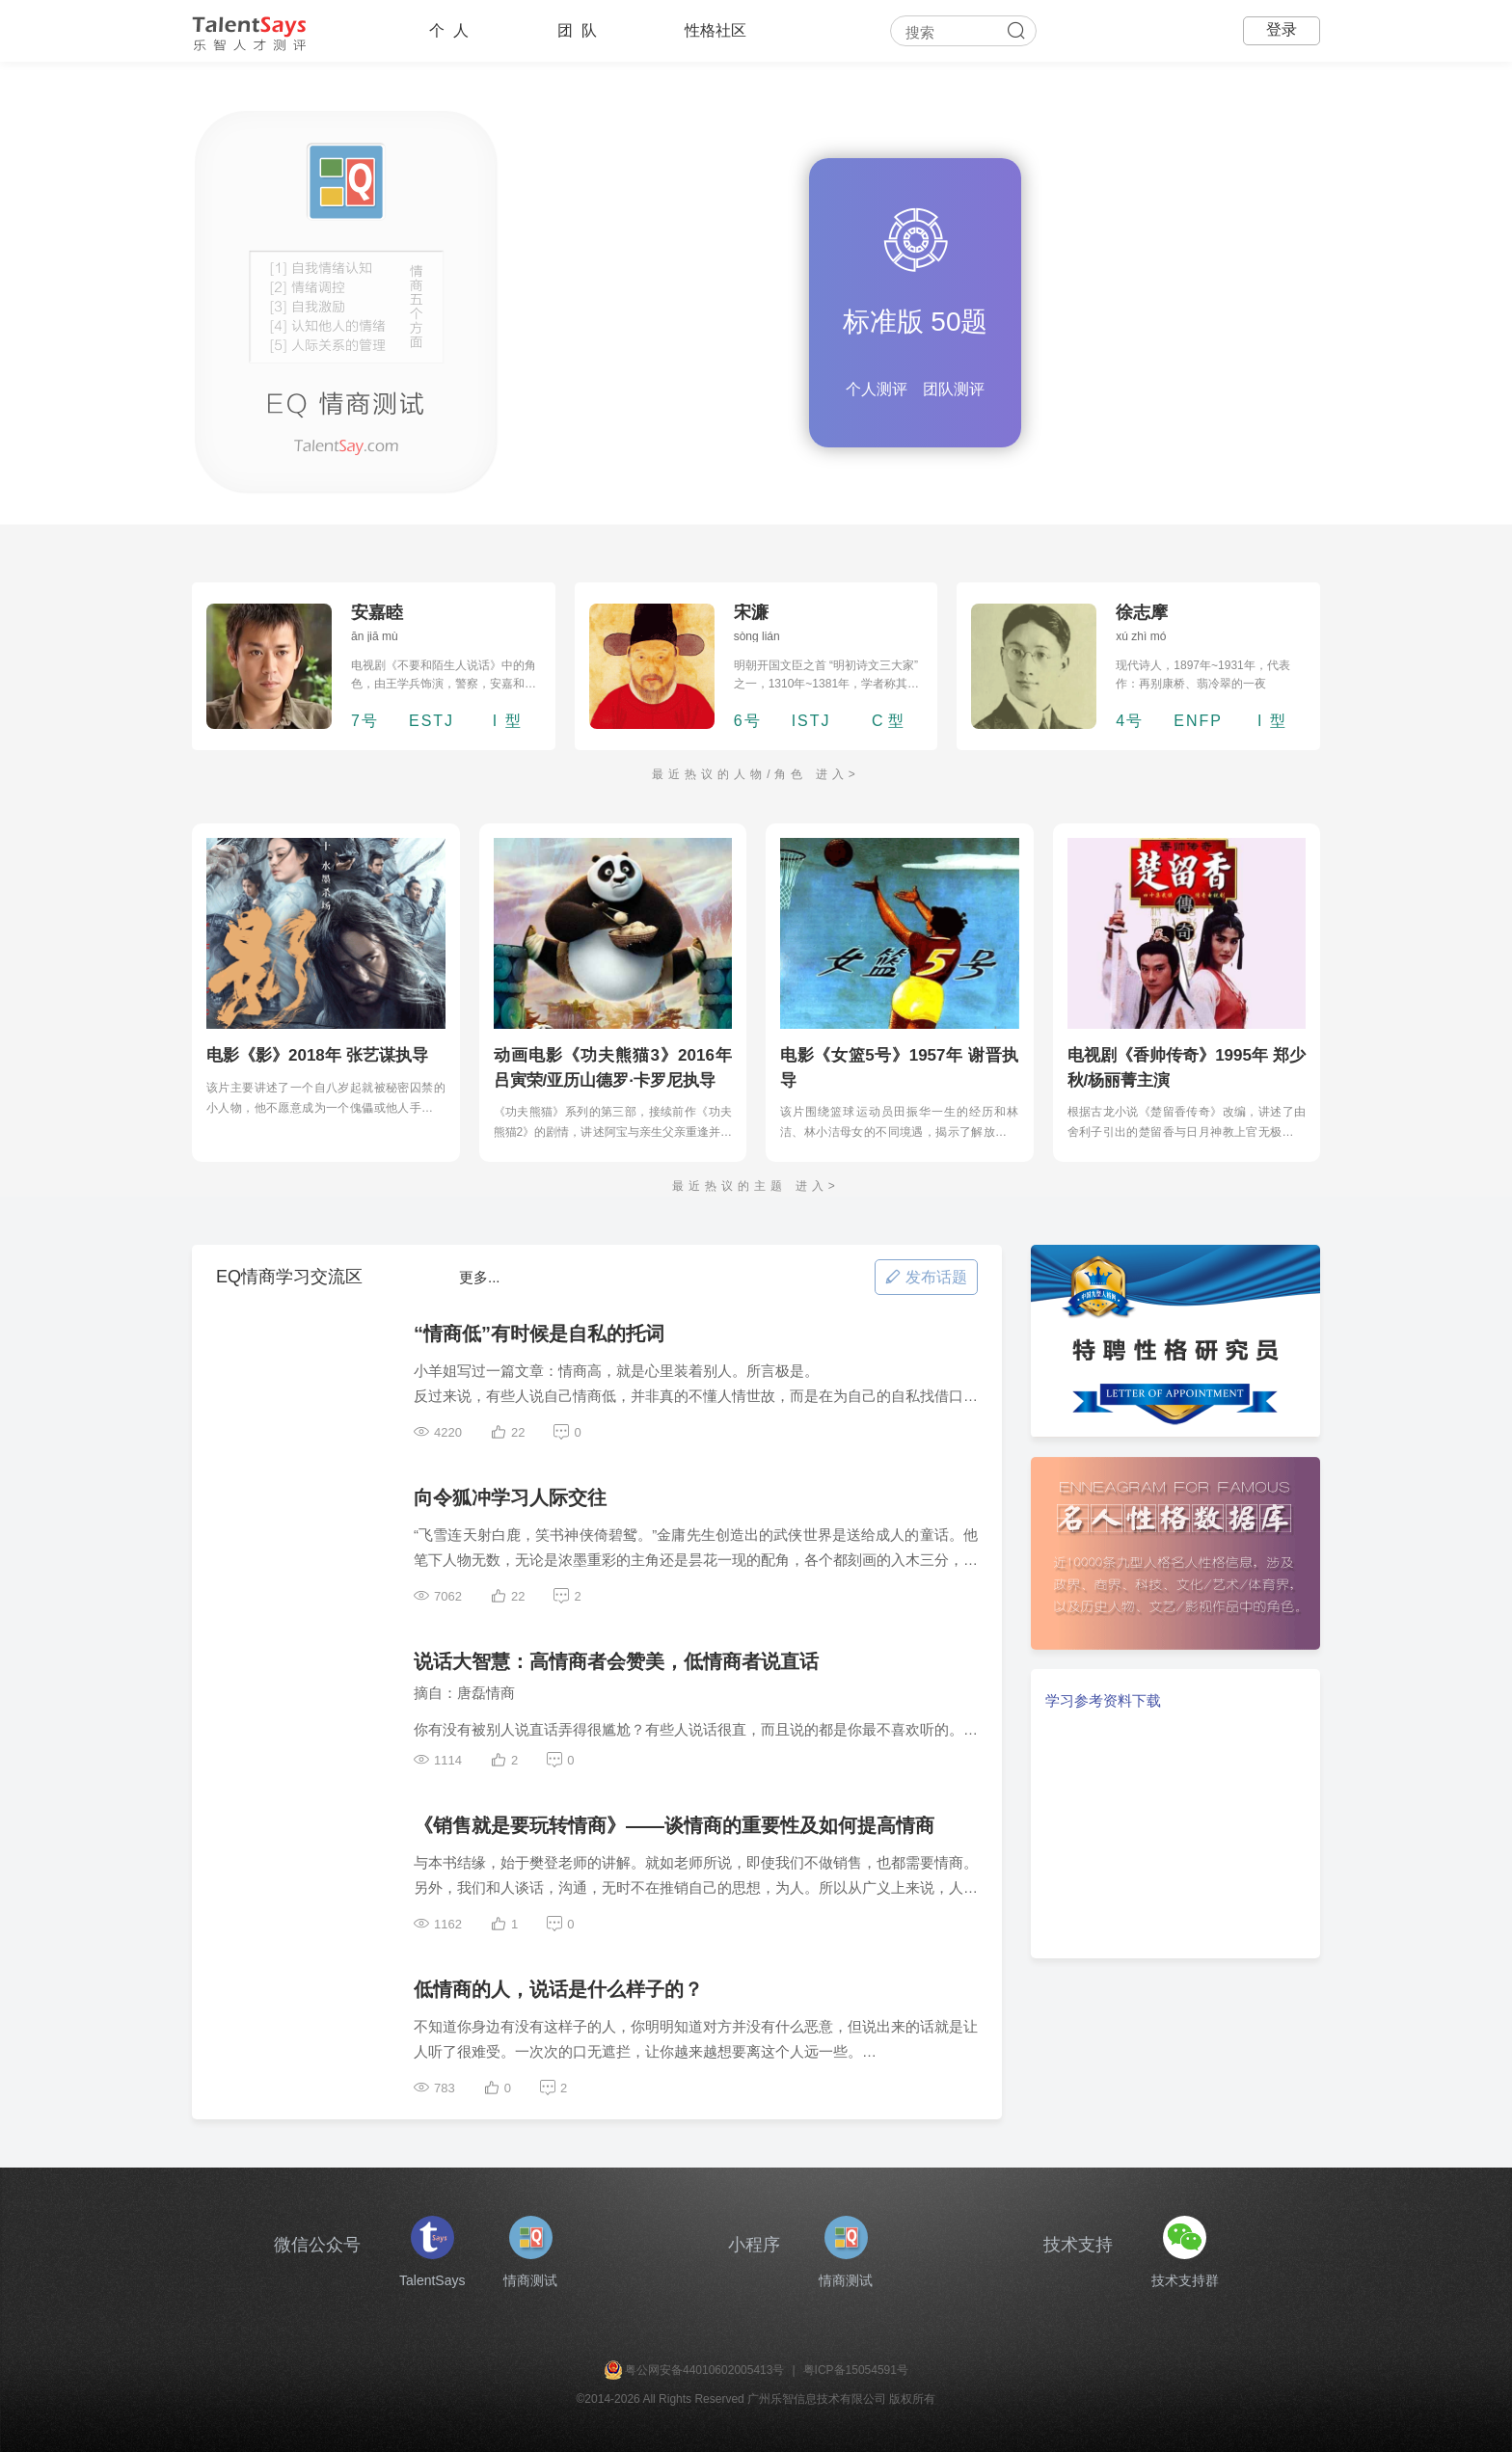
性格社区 (715, 30)
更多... (479, 1277)
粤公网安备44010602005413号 (704, 2370)
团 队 (577, 30)
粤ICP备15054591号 (855, 2370)
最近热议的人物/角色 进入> (756, 774)
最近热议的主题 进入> (755, 1186)
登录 (1281, 29)
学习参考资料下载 (1103, 1700)
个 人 (449, 30)
